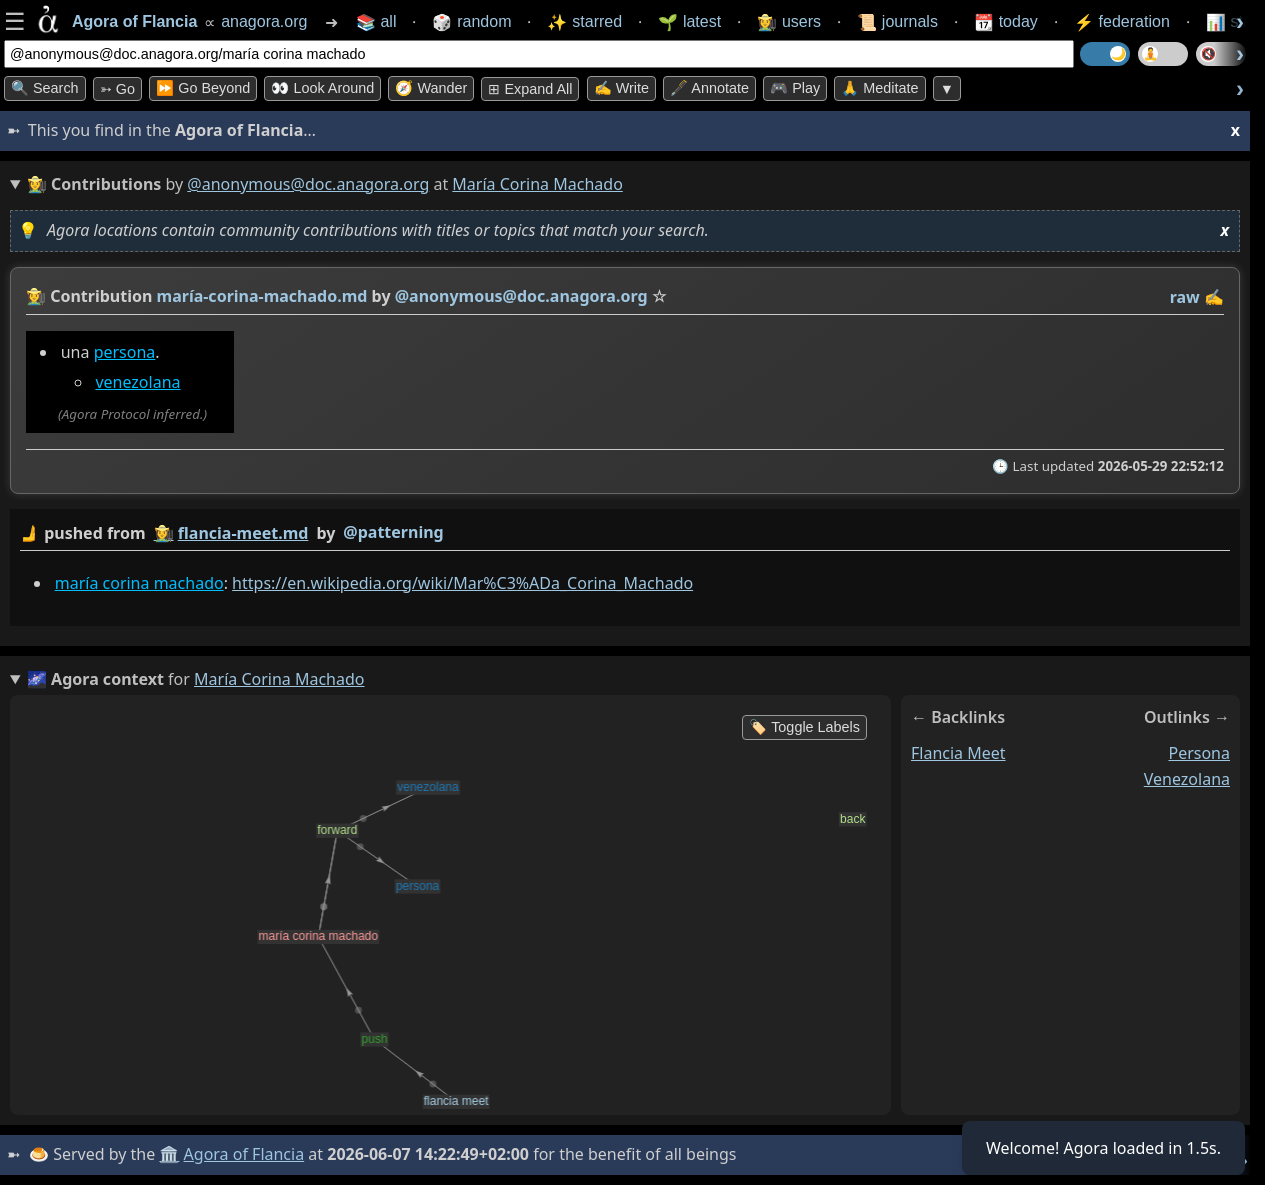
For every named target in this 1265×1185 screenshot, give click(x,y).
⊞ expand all (530, 89)
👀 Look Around (322, 88)
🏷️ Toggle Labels (804, 727)
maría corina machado (139, 583)
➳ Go (117, 89)
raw (1185, 297)
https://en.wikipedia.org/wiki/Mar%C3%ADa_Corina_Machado (462, 583)
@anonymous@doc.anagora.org (308, 184)
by (625, 533)
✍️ (1214, 297)
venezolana (137, 382)
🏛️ (169, 1154)
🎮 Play (795, 88)
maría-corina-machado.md (262, 296)
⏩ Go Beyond (203, 88)
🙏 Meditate (879, 88)
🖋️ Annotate (709, 88)
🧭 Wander (431, 88)
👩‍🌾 (36, 296)
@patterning (393, 532)
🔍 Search (45, 88)
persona (125, 352)
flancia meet (958, 753)
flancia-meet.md (243, 533)
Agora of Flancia (244, 1154)
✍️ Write (621, 88)
